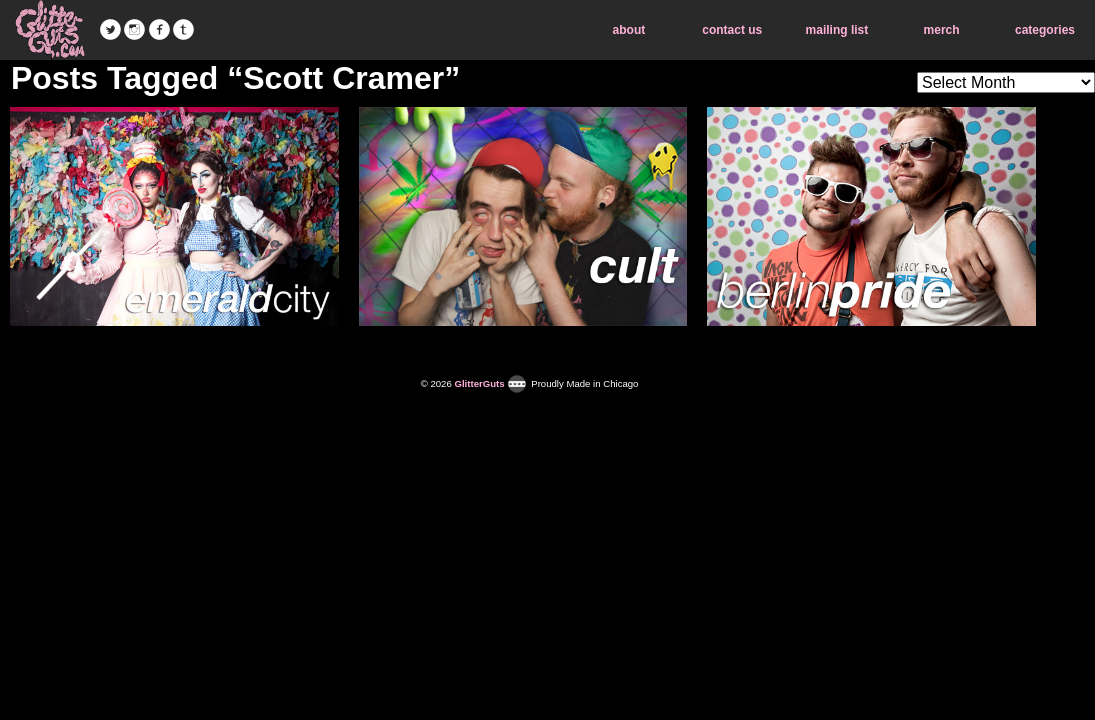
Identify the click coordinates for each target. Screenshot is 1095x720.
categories (1045, 30)
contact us (732, 30)
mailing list (837, 30)
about (629, 30)
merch (942, 30)
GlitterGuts (50, 30)
